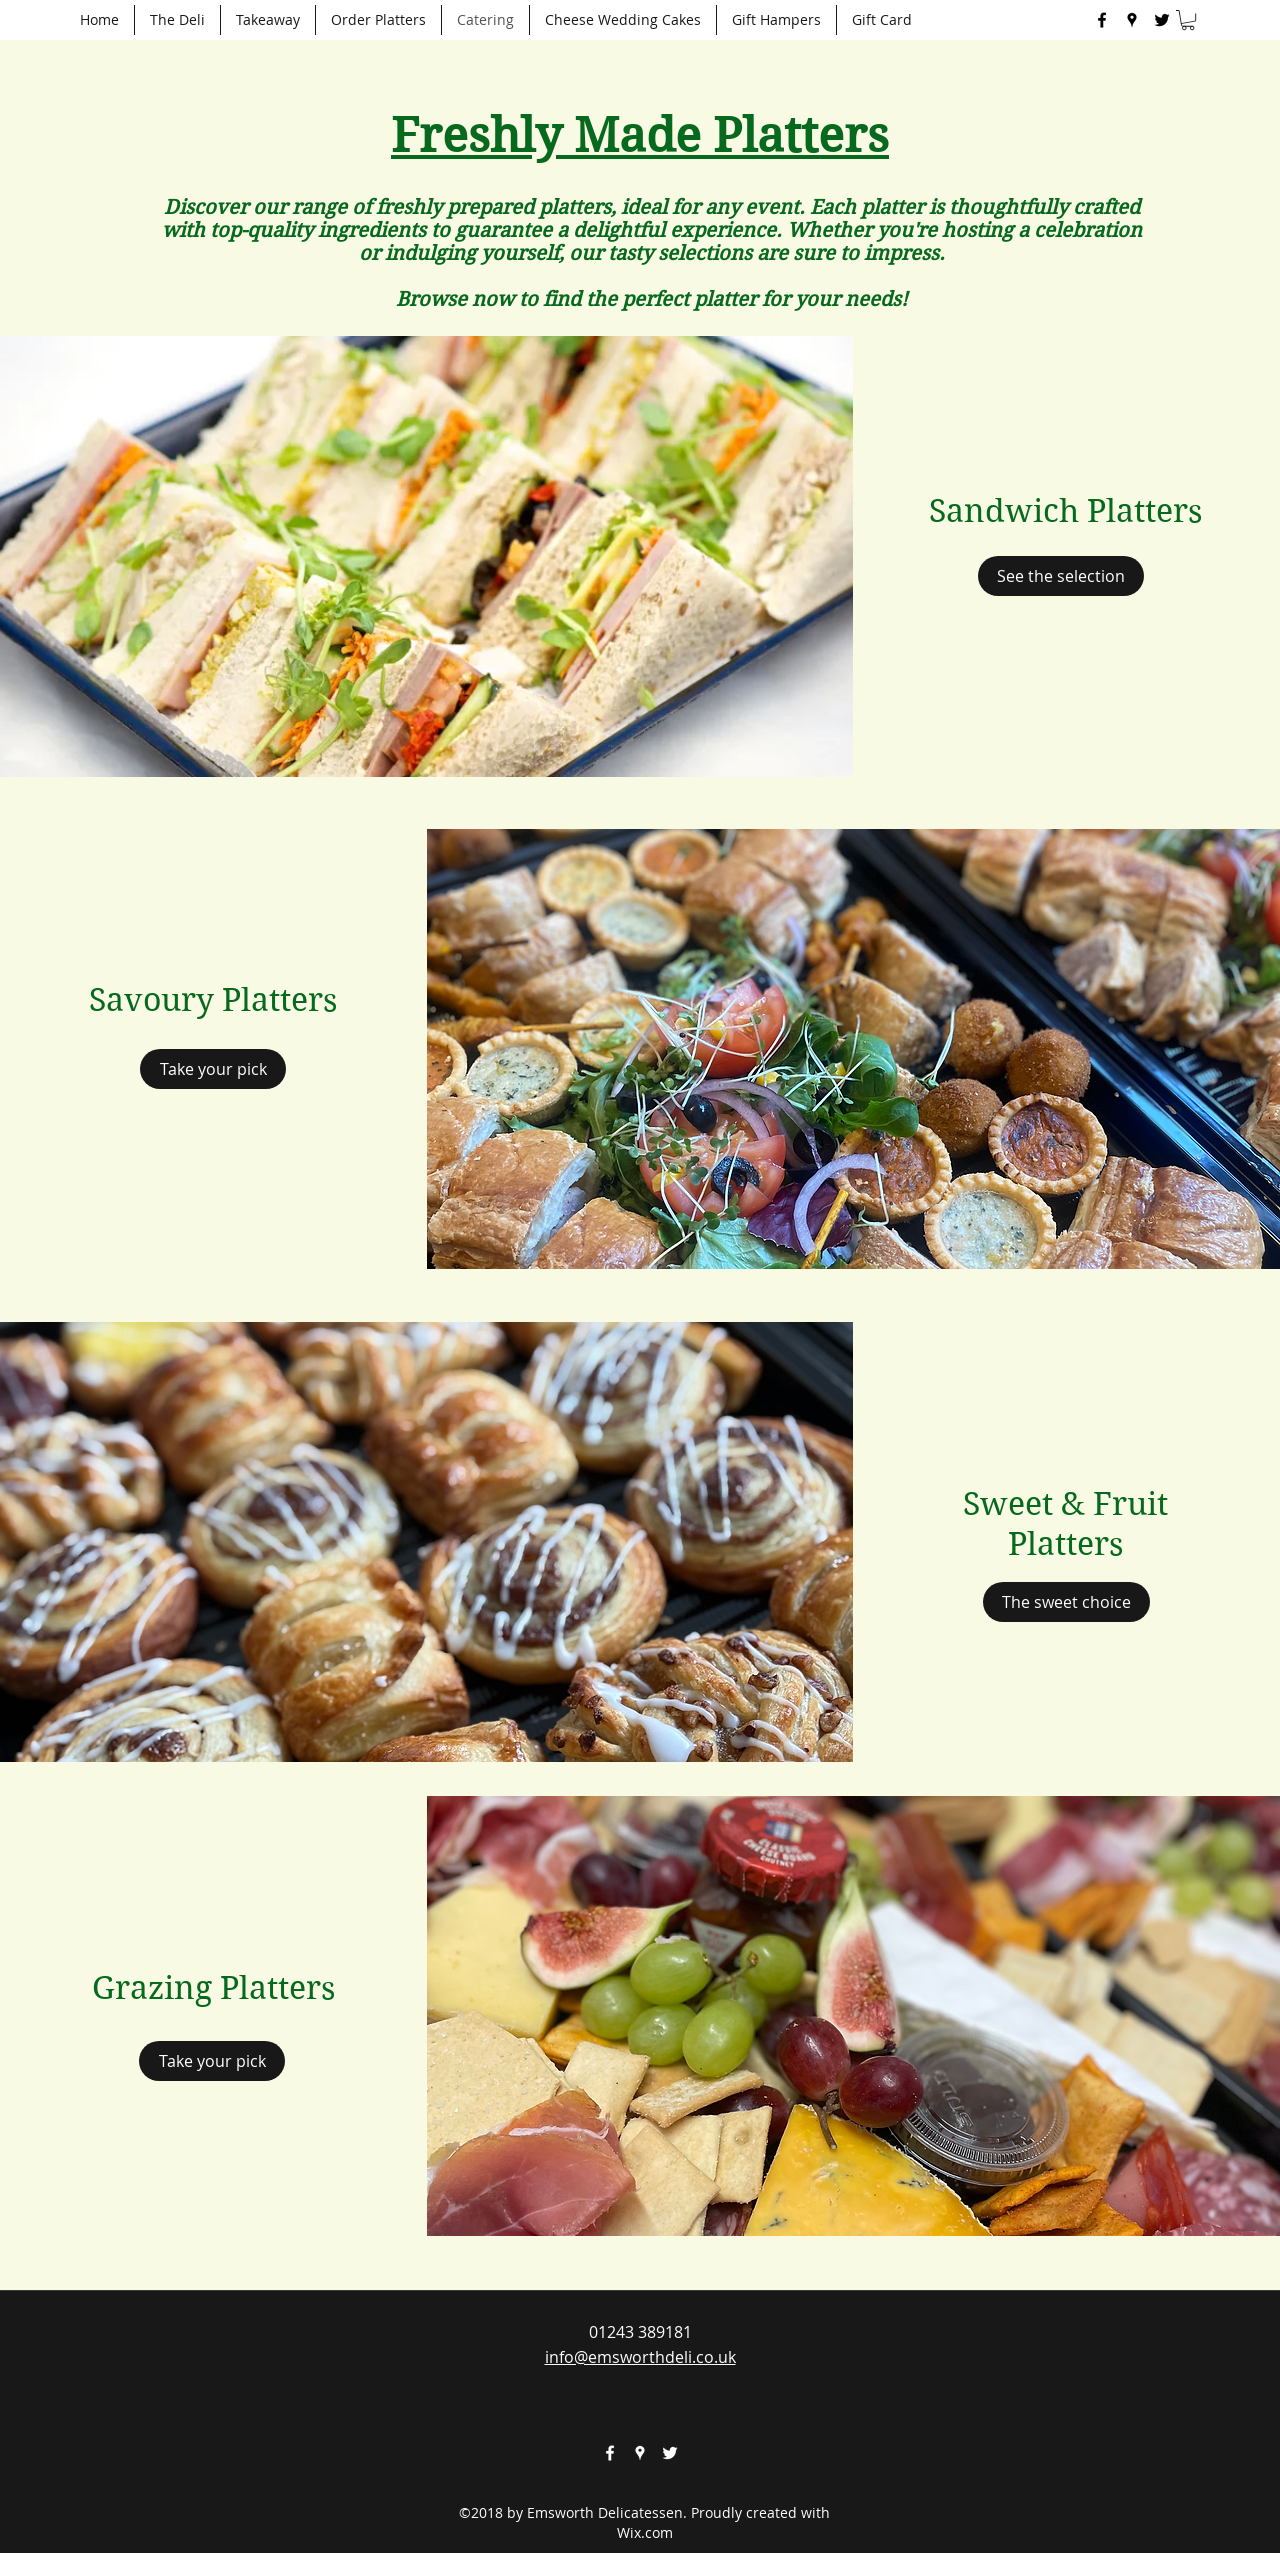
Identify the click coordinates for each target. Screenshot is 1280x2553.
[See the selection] (1061, 576)
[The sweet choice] (1066, 1602)
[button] (1188, 20)
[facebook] (1102, 20)
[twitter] (1162, 20)
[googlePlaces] (1132, 20)
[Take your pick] (213, 1069)
